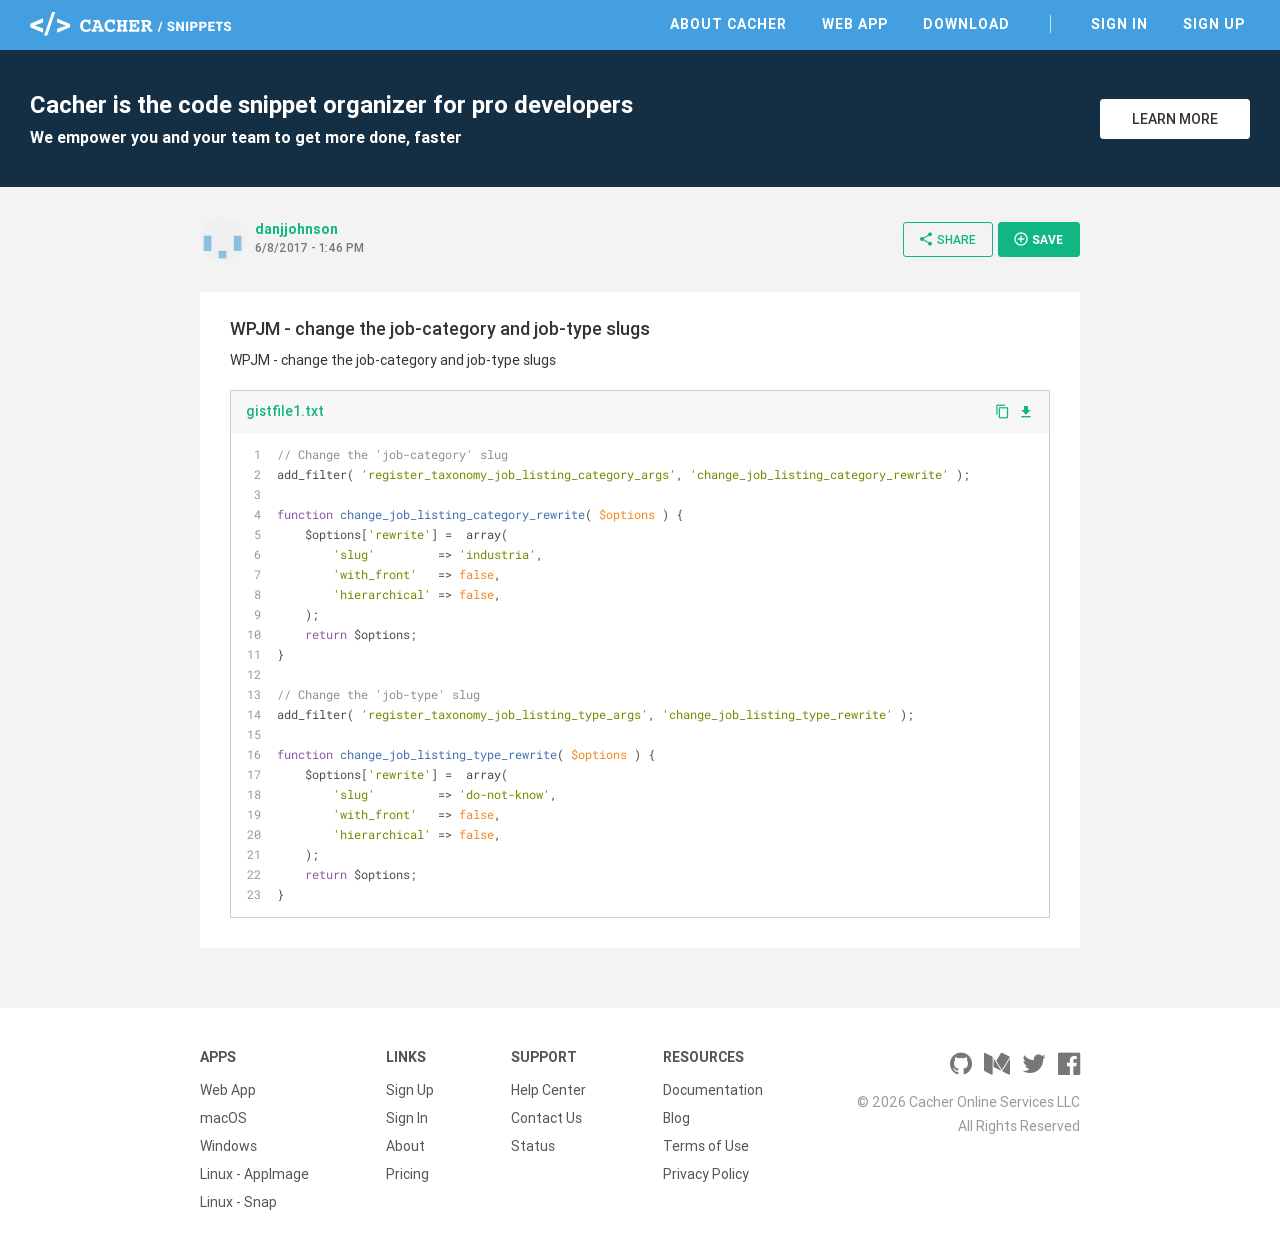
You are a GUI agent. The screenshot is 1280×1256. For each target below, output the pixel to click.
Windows (228, 1146)
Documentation (713, 1090)
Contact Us (546, 1118)
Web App (855, 24)
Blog (676, 1118)
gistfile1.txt (285, 411)
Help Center (548, 1090)
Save (1038, 239)
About (405, 1146)
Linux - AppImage (254, 1174)
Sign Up (1214, 24)
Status (533, 1146)
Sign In (1119, 24)
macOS (223, 1118)
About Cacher (728, 24)
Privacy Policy (706, 1174)
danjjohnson (296, 229)
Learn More (1175, 119)
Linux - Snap (238, 1202)
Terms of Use (706, 1146)
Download (966, 24)
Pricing (407, 1174)
